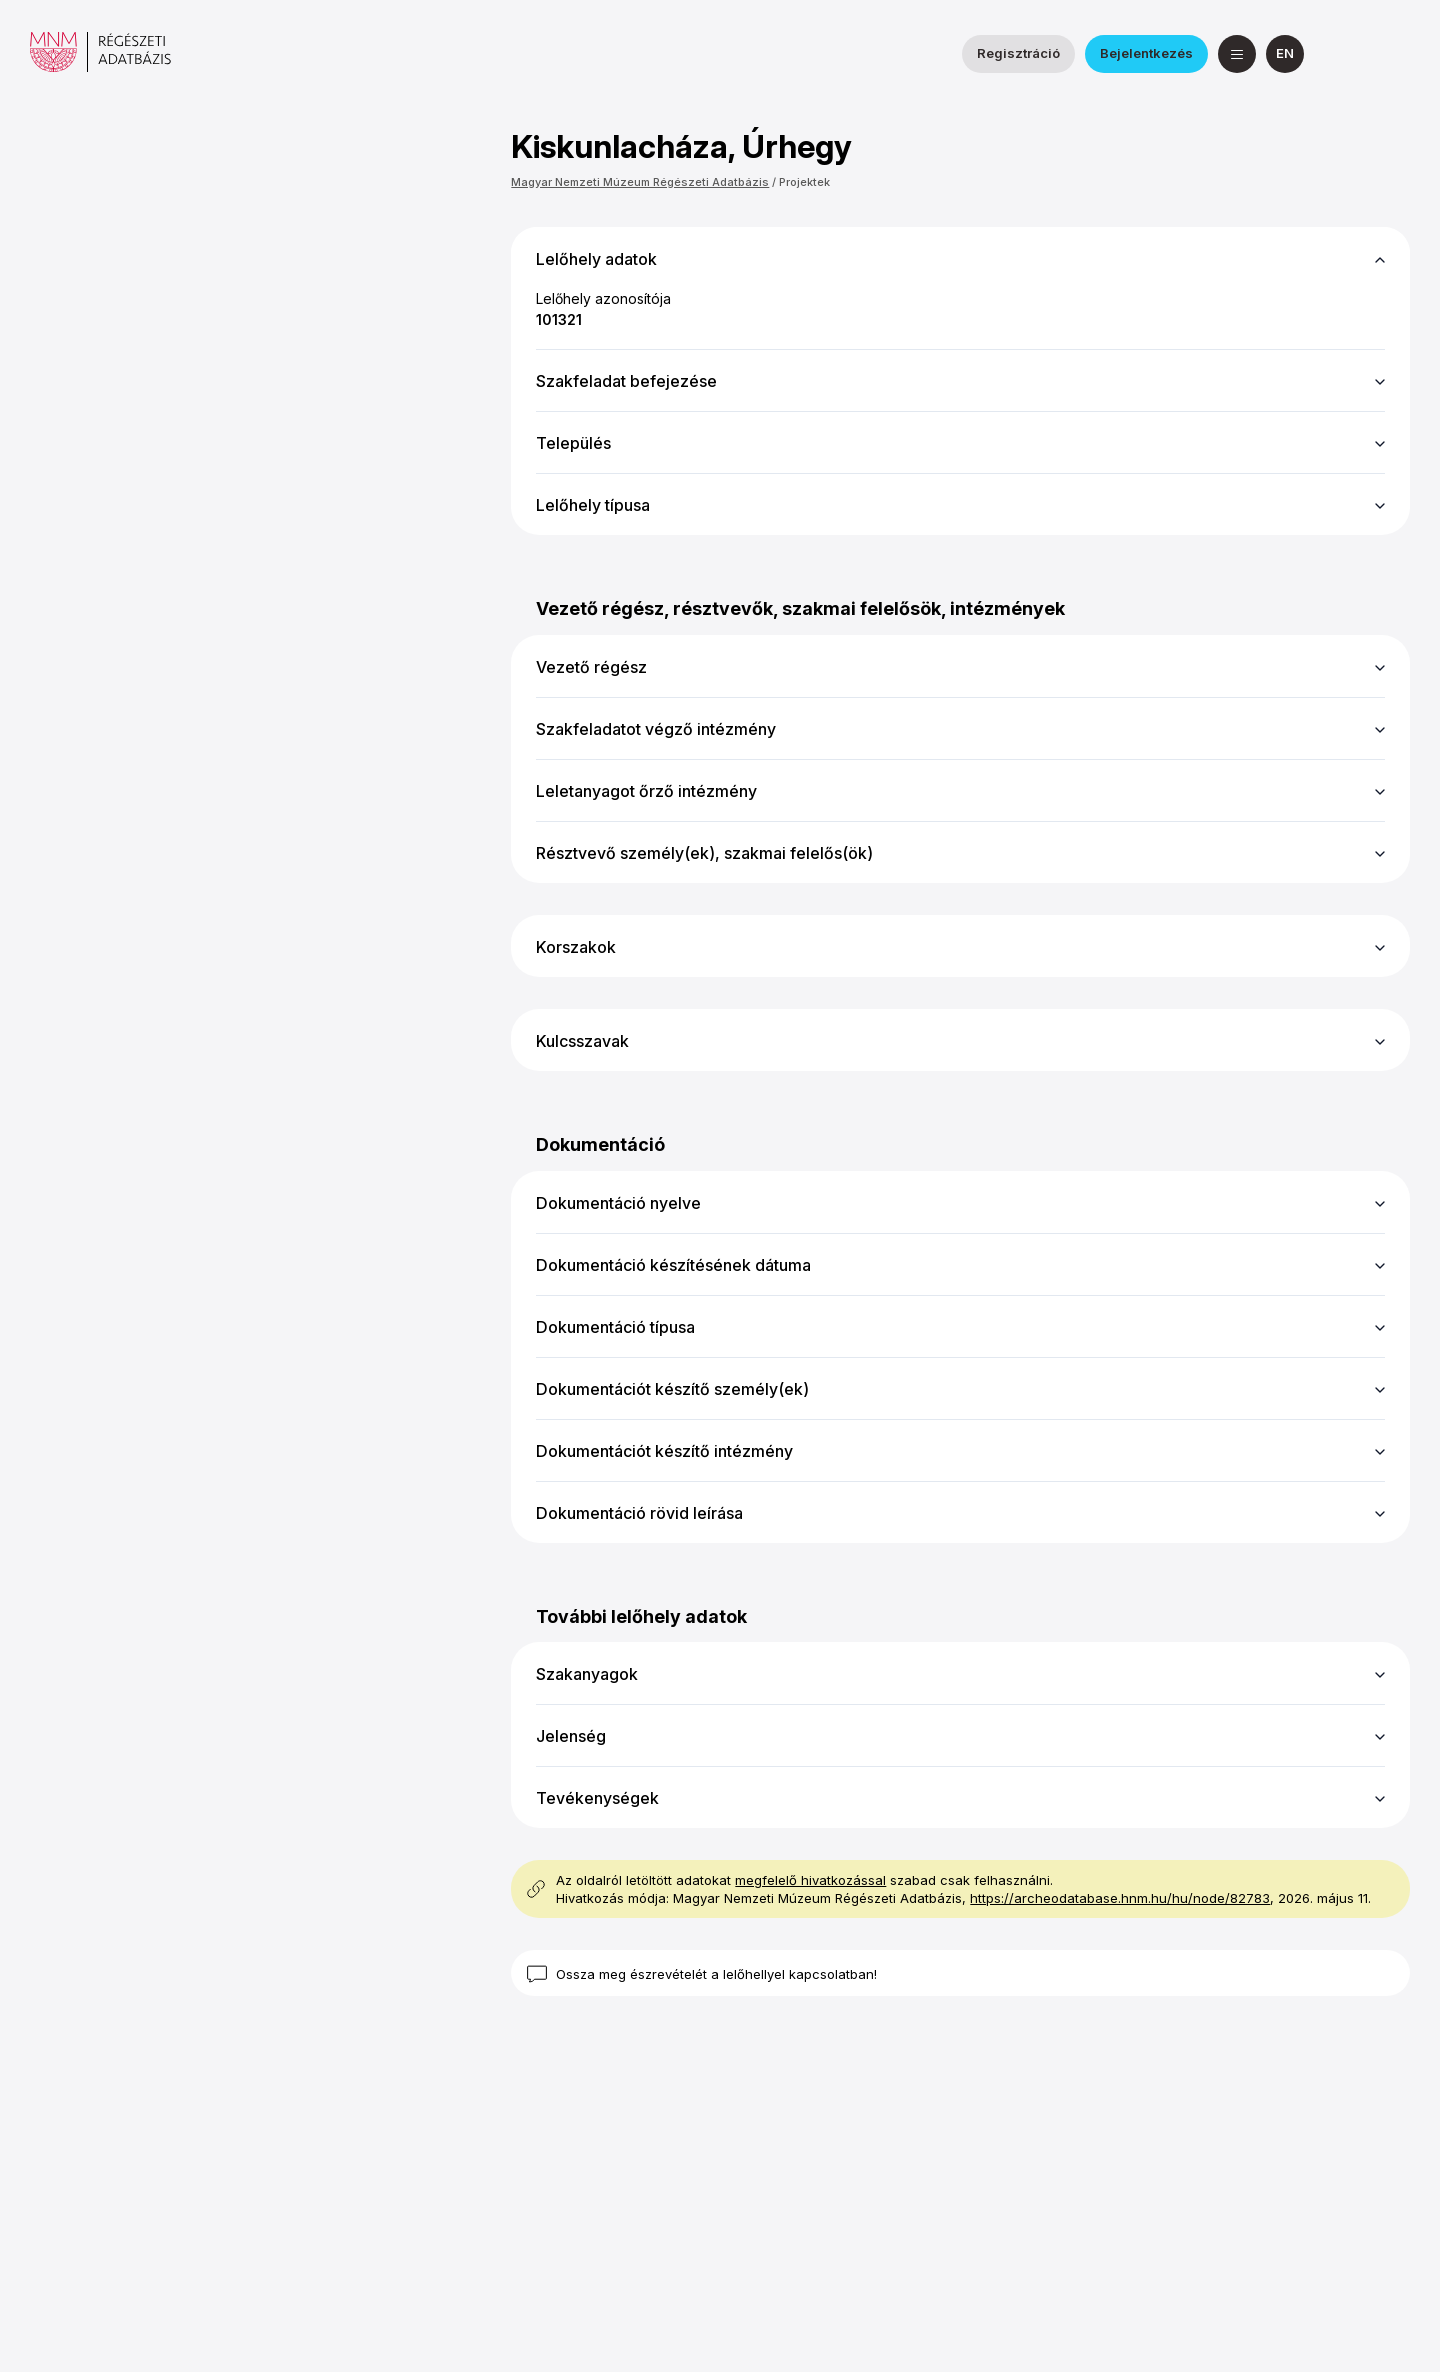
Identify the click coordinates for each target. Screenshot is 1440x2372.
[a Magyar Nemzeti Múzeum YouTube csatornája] (1391, 54)
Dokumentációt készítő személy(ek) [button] (672, 1389)
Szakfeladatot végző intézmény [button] (656, 729)
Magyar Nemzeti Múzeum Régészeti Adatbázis (640, 182)
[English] (1285, 54)
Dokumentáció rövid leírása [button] (639, 1513)
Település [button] (573, 443)
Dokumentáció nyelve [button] (618, 1203)
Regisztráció (1018, 53)
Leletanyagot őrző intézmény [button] (646, 791)
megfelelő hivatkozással (810, 1880)
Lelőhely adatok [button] (596, 259)
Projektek (804, 182)
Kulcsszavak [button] (582, 1041)
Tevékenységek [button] (597, 1798)
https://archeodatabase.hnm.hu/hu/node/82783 (1120, 1898)
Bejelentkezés (1146, 53)
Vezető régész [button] (591, 667)
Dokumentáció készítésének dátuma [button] (673, 1265)
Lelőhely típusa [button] (593, 505)
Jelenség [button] (571, 1736)
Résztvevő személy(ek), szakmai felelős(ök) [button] (704, 853)
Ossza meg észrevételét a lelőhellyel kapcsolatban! (716, 1974)
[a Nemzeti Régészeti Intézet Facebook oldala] (1343, 54)
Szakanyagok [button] (587, 1674)
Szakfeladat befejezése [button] (626, 381)
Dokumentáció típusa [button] (615, 1327)
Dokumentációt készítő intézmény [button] (664, 1451)
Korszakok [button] (576, 947)
